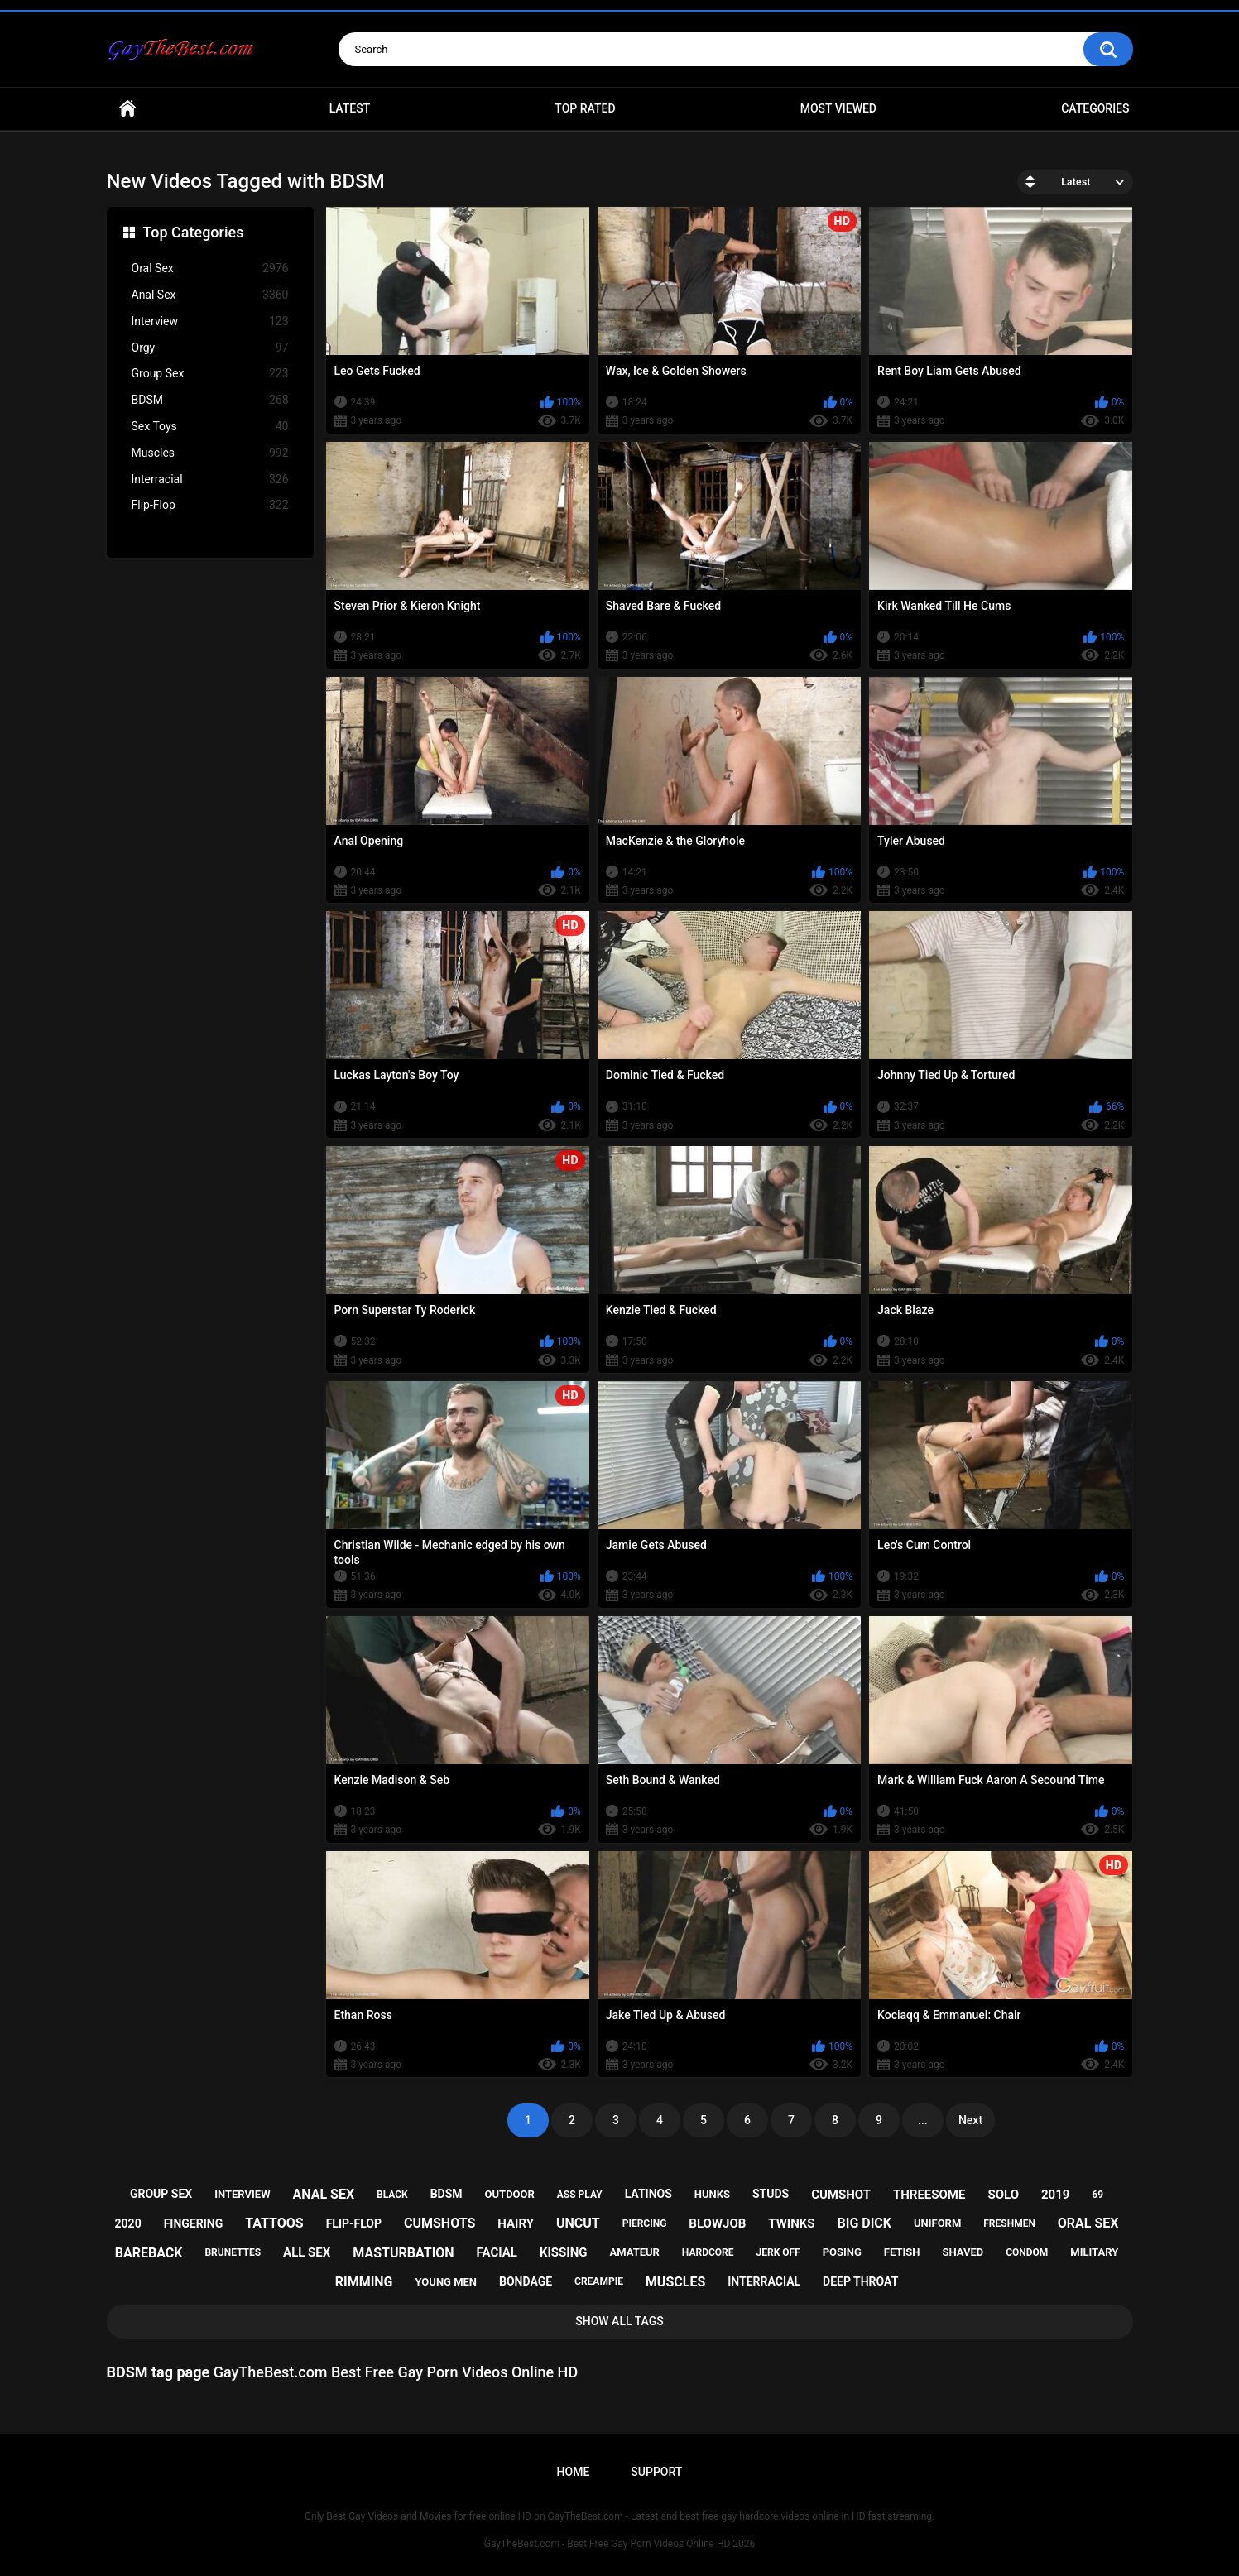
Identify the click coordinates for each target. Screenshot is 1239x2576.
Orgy (210, 348)
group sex (161, 2193)
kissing (564, 2252)
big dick (865, 2223)
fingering (193, 2223)
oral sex (1088, 2223)
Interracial (210, 480)
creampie (598, 2281)
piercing (644, 2223)
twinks (791, 2223)
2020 (128, 2223)
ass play (580, 2194)
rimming (364, 2282)
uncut (578, 2223)
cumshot (841, 2194)
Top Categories (193, 232)
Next (970, 2120)
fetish (902, 2252)
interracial (764, 2281)
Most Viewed (838, 108)
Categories (1095, 108)
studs (770, 2193)
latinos (648, 2193)
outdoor (510, 2194)
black (392, 2194)
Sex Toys (210, 427)
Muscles (210, 453)
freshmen (1009, 2223)
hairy (515, 2223)
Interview (210, 321)
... (923, 2120)
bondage (525, 2281)
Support (656, 2471)
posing (842, 2252)
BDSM (210, 400)
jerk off (778, 2252)
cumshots (439, 2223)
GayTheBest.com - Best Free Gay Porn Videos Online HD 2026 (620, 2544)
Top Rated (585, 108)
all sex (306, 2252)
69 (1097, 2194)
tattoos (274, 2223)
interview (242, 2194)
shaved (962, 2252)
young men (446, 2282)
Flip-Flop (210, 505)
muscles (675, 2282)
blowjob (717, 2223)
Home (127, 109)
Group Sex (210, 374)
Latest (350, 108)
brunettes (232, 2252)
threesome (929, 2194)
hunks (712, 2194)
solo (1003, 2194)
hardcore (708, 2252)
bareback (149, 2253)
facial (497, 2252)
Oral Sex (210, 268)
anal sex (323, 2194)
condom (1027, 2252)
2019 (1055, 2194)
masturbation (403, 2253)
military (1094, 2252)
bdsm (446, 2193)
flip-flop (354, 2223)
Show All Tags (619, 2321)
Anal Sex (210, 295)
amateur (634, 2252)
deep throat (860, 2281)
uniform (937, 2223)
